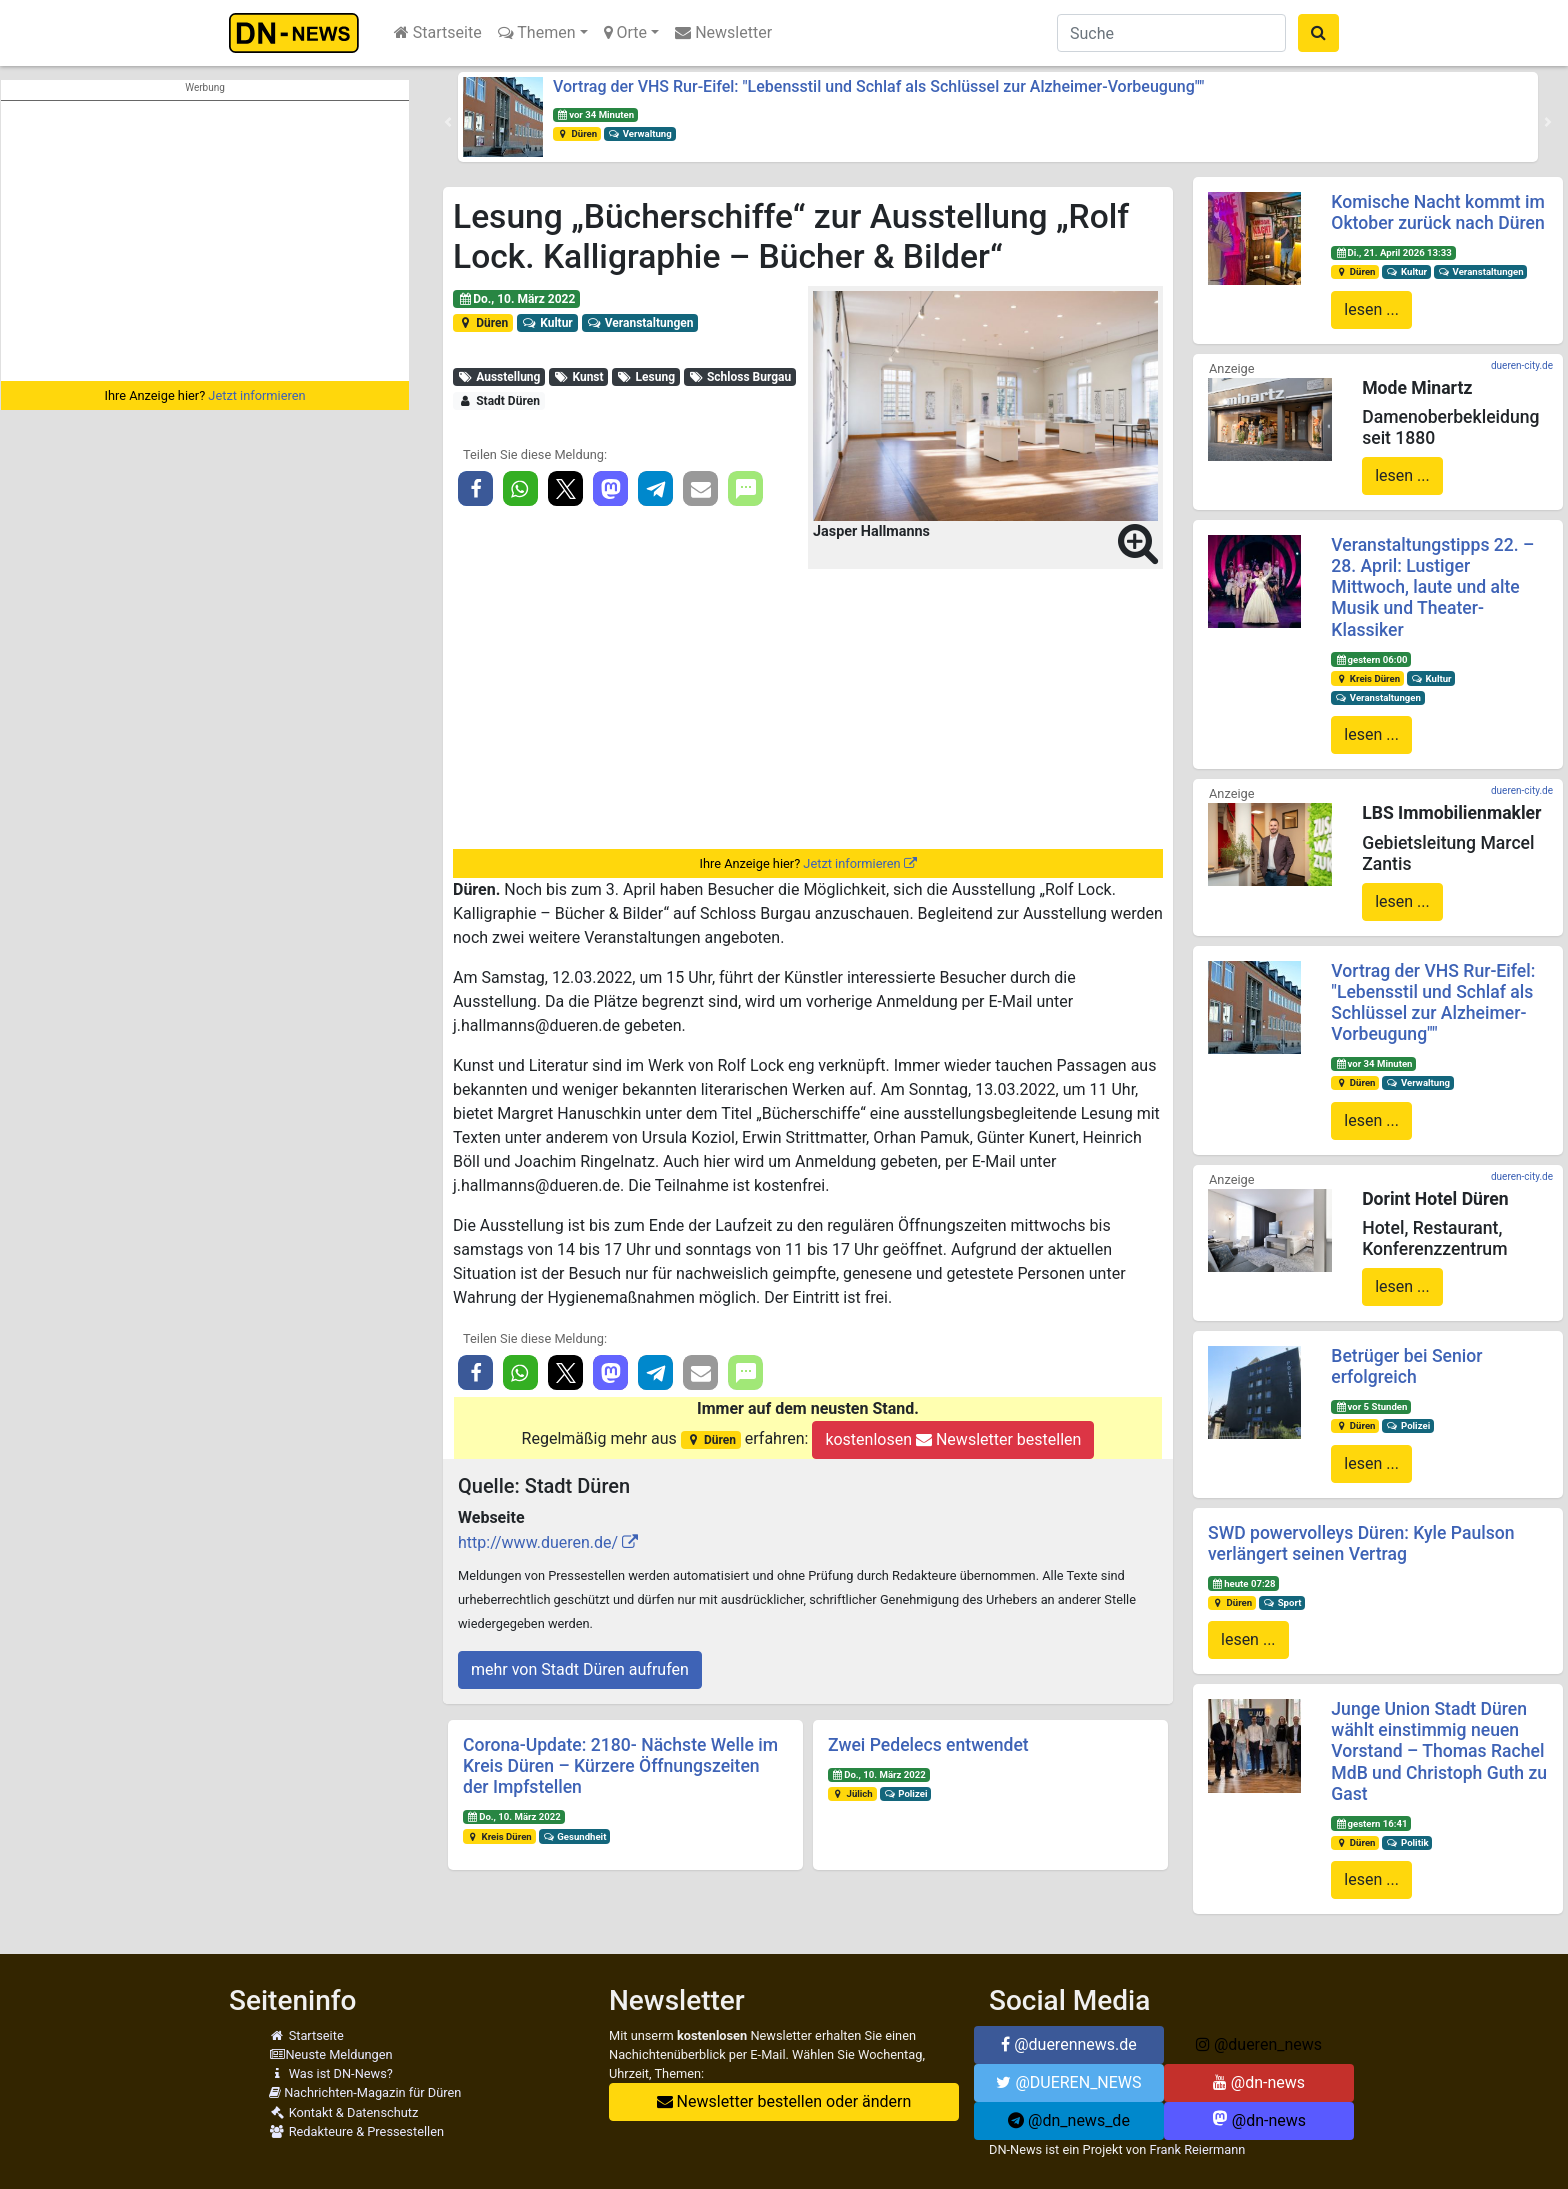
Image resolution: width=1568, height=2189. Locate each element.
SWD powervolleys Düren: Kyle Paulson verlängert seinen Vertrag (1361, 1543)
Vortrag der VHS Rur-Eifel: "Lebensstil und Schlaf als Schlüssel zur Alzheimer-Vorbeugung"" (878, 86)
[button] (448, 122)
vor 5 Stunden (1371, 1406)
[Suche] (1171, 33)
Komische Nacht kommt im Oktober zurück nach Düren (1438, 212)
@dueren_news (1259, 2044)
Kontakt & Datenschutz (343, 2112)
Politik (1407, 1842)
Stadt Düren (499, 401)
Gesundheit (575, 1836)
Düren (577, 133)
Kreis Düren (499, 1836)
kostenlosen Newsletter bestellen (953, 1439)
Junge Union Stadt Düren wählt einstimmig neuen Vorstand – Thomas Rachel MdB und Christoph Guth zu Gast (1439, 1751)
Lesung (646, 377)
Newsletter (723, 32)
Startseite (438, 32)
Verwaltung (640, 133)
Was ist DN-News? (331, 2073)
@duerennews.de (1069, 2044)
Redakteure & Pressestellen (356, 2131)
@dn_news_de (1069, 2120)
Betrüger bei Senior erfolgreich (1406, 1366)
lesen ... (1371, 309)
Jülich (852, 1793)
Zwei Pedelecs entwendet (928, 1745)
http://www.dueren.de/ (538, 1542)
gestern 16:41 (1371, 1823)
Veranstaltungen (639, 323)
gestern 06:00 (1371, 659)
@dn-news (1259, 2082)
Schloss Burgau (740, 377)
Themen (537, 32)
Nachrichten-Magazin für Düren (365, 2092)
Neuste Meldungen (331, 2054)
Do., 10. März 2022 (517, 299)
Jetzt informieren (256, 395)
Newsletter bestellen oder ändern (784, 2101)
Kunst (579, 377)
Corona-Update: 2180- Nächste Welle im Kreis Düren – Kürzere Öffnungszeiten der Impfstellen (620, 1766)
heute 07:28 (1244, 1583)
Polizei (906, 1793)
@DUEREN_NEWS (1068, 2082)
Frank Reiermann (1198, 2149)
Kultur (547, 323)
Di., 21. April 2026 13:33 (1393, 252)
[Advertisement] (205, 241)
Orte (626, 32)
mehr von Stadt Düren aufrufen (580, 1669)
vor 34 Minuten (595, 114)
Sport (1282, 1602)
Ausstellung (499, 377)
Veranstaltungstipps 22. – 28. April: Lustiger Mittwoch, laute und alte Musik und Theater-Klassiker (1432, 587)
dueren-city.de (1522, 365)
